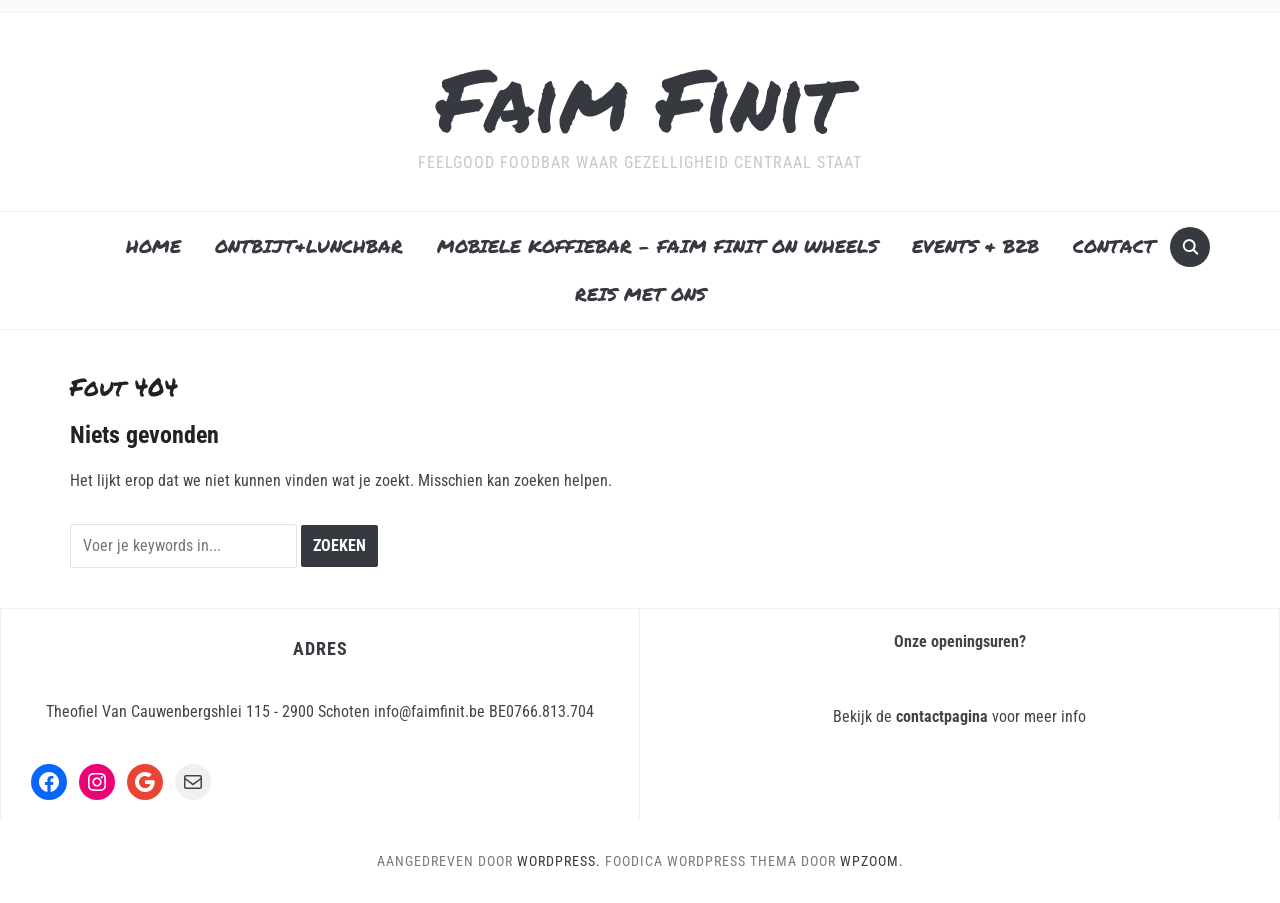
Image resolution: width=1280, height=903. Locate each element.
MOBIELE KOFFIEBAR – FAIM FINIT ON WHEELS (657, 246)
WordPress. (559, 861)
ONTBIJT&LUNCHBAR (309, 246)
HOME (153, 246)
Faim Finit (640, 98)
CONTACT (1114, 246)
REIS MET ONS (640, 294)
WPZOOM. (872, 861)
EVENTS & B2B (975, 246)
